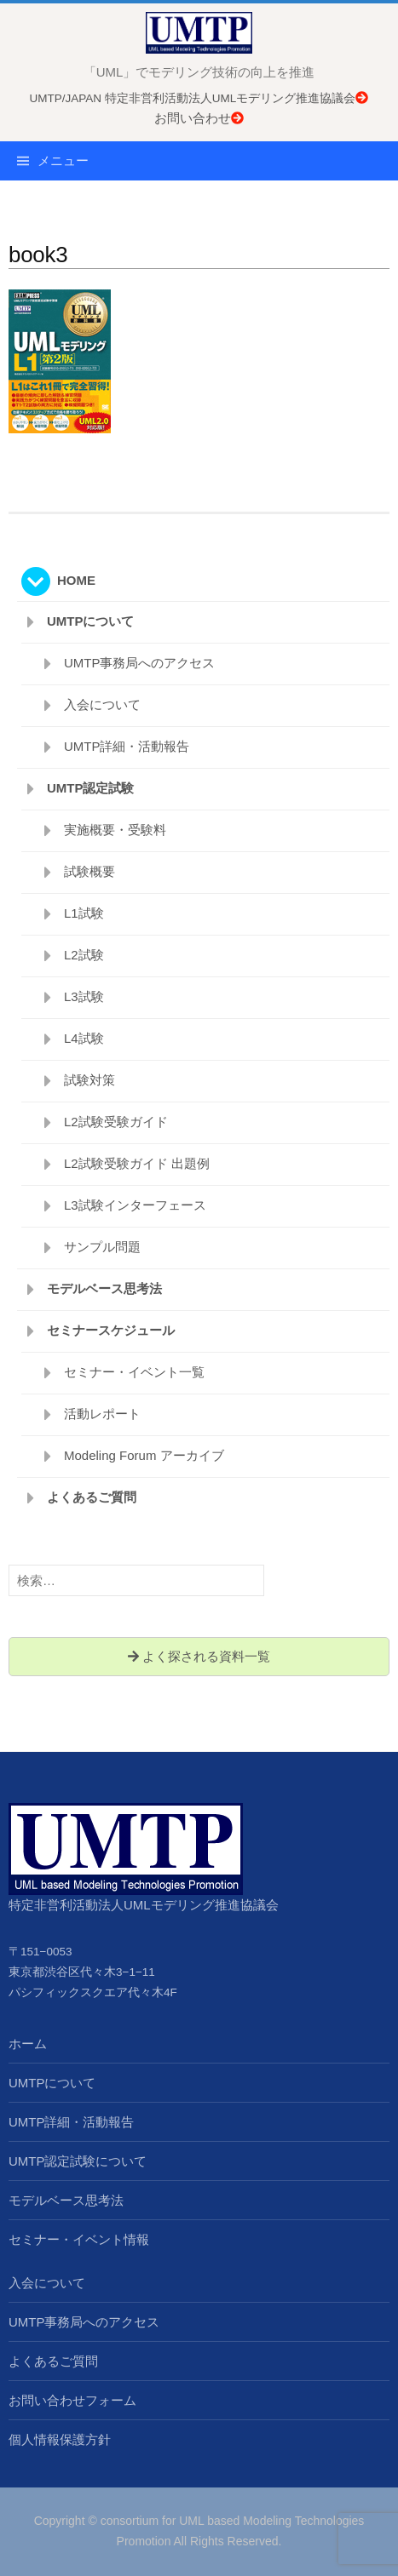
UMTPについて (91, 621)
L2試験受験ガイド (116, 1121)
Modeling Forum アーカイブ (144, 1455)
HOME (76, 580)
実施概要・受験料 (115, 829)
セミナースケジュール (111, 1330)
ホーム (28, 2043)
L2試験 (84, 954)
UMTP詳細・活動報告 (127, 746)
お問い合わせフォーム (72, 2400)
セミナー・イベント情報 (79, 2239)
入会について (102, 704)
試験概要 (89, 871)
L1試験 (84, 913)
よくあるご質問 (91, 1497)
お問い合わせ (199, 118)
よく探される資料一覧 (199, 1656)
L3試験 (84, 996)
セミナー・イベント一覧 (134, 1372)
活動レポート (102, 1413)
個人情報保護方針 (60, 2439)
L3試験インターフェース (135, 1205)
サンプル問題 (102, 1246)
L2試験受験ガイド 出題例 (137, 1163)
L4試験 (84, 1038)
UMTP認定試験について (78, 2161)
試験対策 (89, 1080)
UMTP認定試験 (91, 788)
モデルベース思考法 (104, 1288)
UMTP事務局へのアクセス (140, 662)
